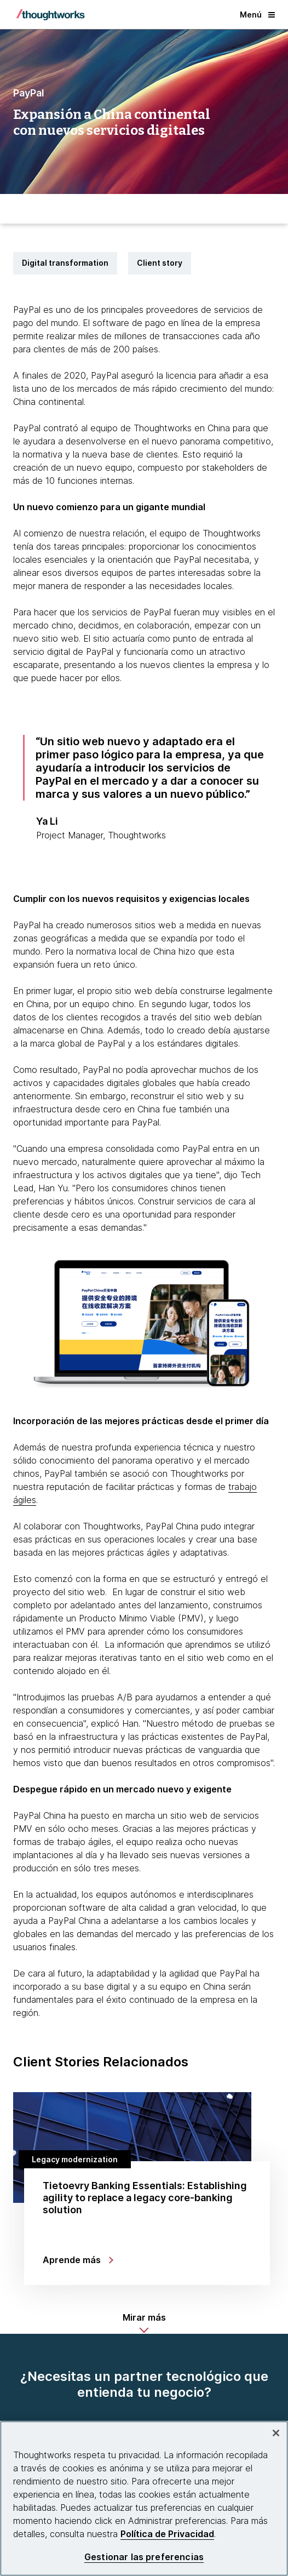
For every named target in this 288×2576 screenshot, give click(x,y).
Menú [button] (257, 14)
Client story (159, 262)
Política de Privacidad (167, 2533)
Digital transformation (65, 262)
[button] (144, 2322)
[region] (144, 2498)
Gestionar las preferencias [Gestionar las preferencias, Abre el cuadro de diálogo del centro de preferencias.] (144, 2557)
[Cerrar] (276, 2433)
